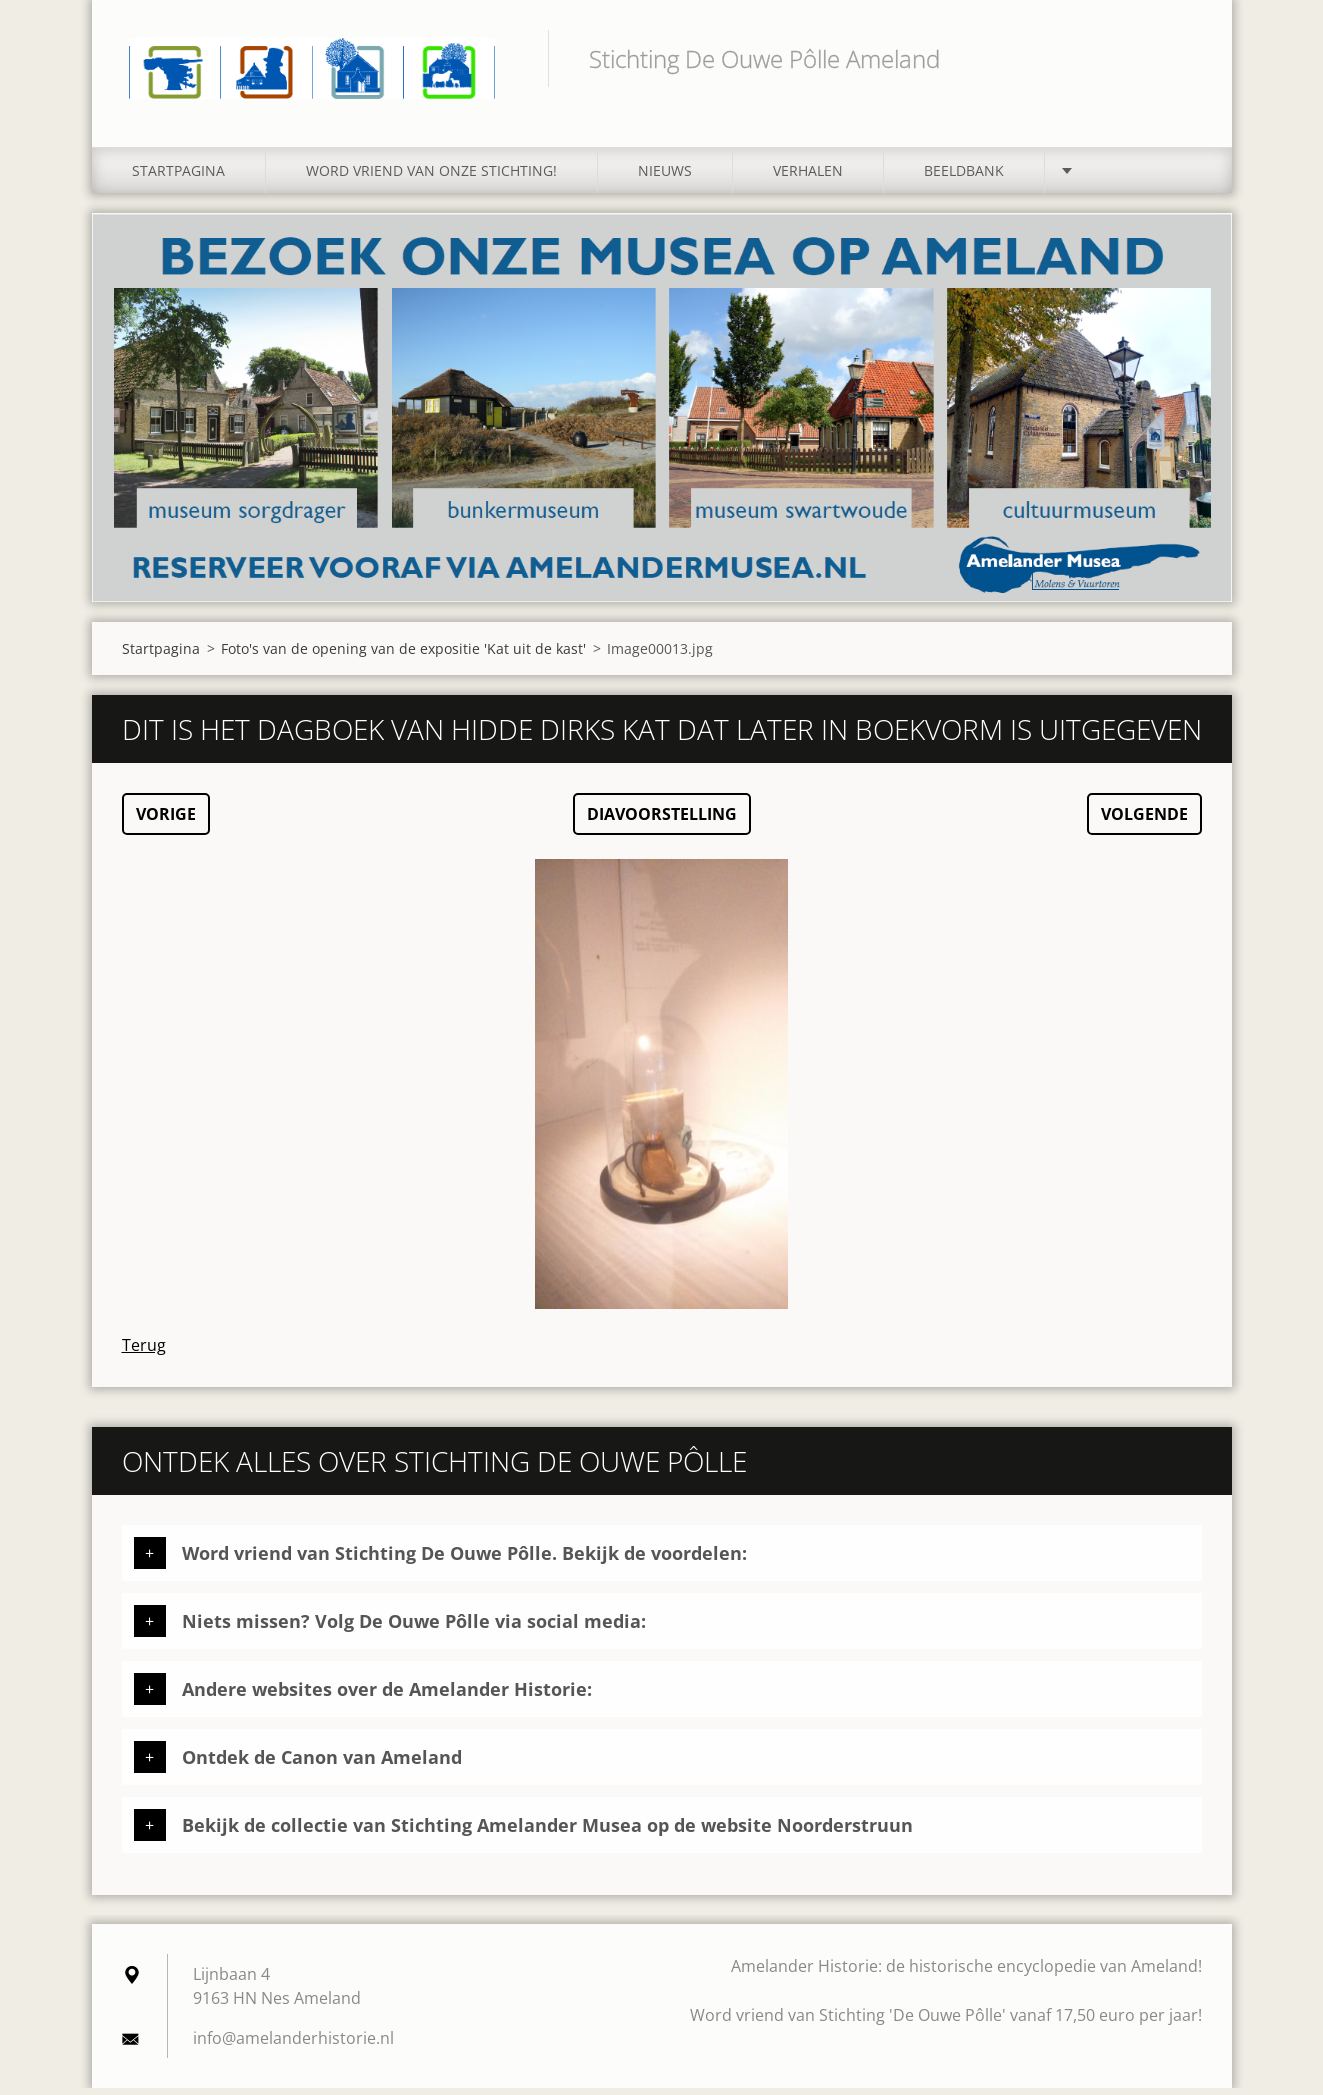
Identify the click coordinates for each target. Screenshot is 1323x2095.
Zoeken (1180, 58)
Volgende (1144, 821)
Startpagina (178, 177)
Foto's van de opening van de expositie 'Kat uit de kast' (403, 655)
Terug (144, 1352)
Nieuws (665, 177)
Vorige (166, 821)
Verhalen (808, 177)
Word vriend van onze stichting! (431, 177)
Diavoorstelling (662, 821)
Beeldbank (964, 177)
